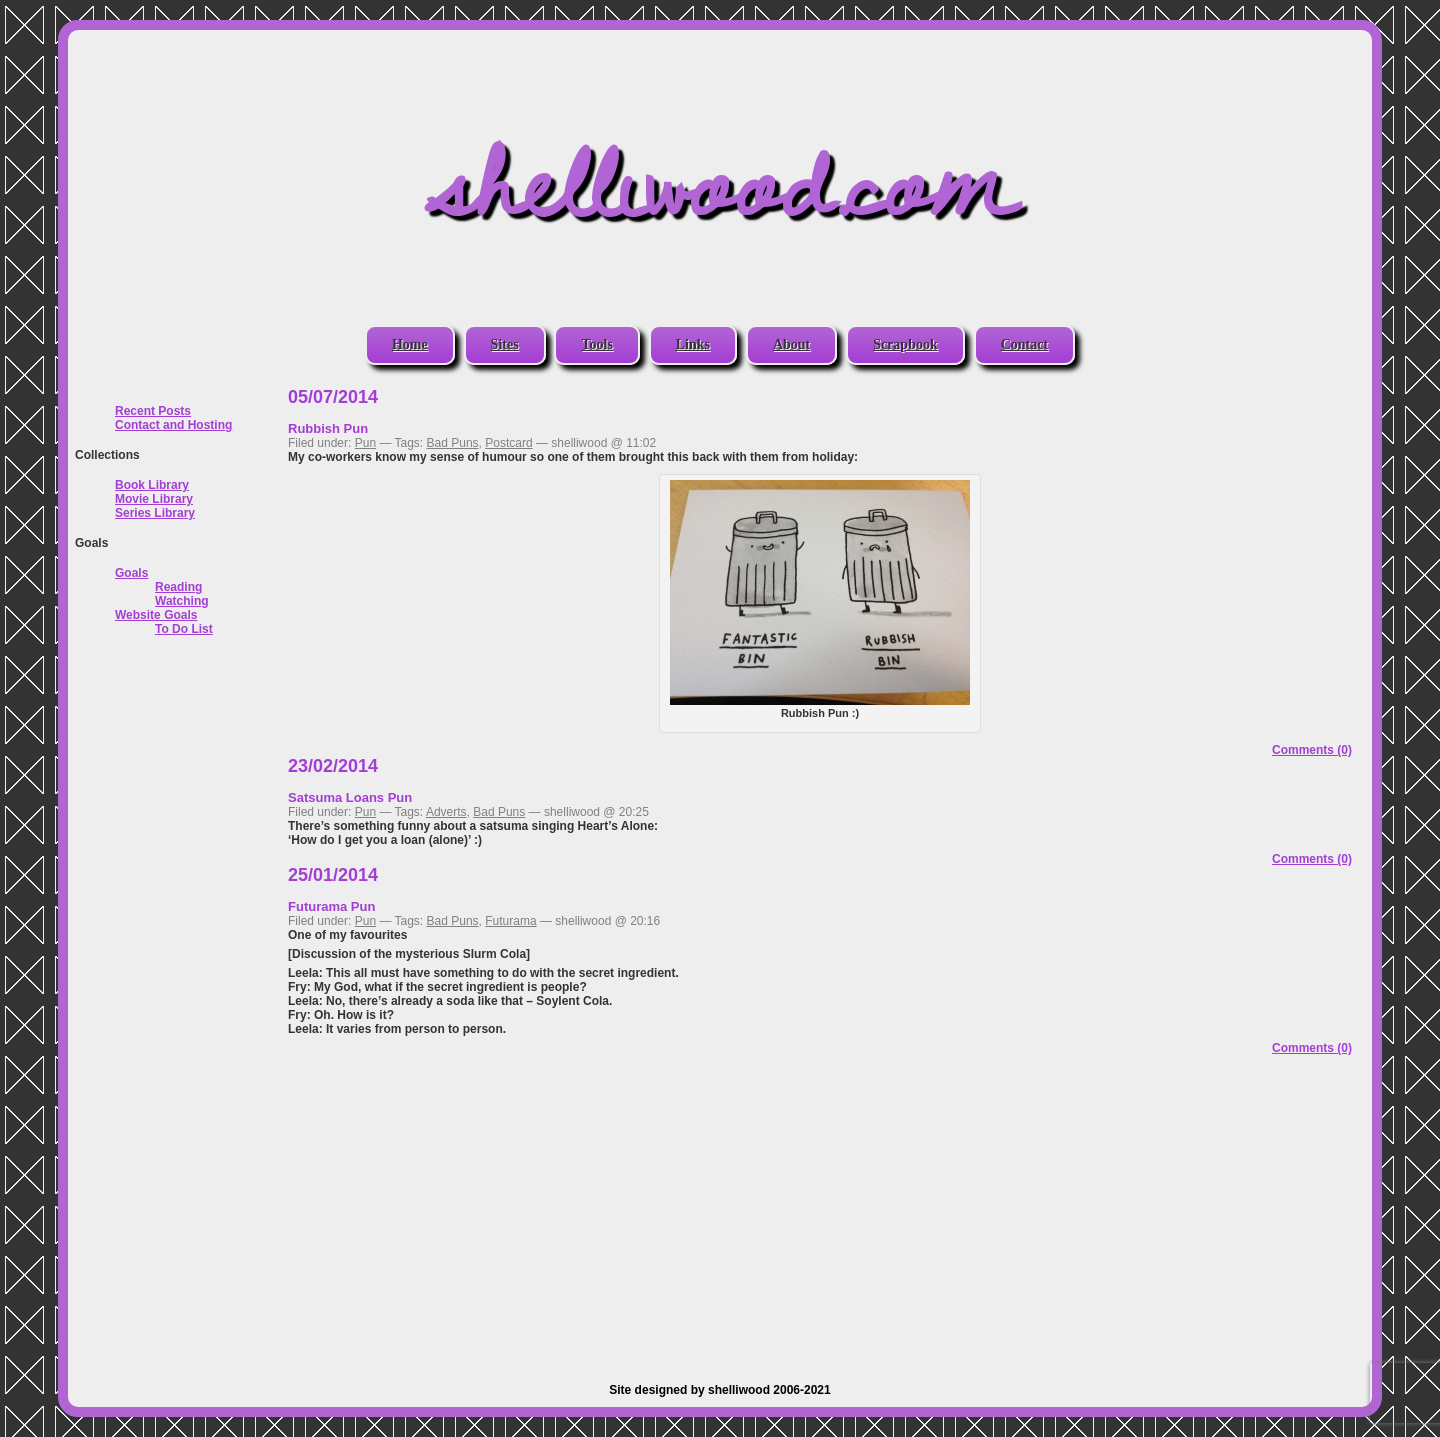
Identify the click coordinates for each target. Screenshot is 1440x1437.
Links (693, 344)
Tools (596, 344)
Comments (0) (1312, 750)
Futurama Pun (331, 906)
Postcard (508, 443)
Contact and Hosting (173, 425)
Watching (182, 601)
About (791, 344)
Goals (131, 573)
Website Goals (156, 615)
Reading (178, 587)
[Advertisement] (820, 1213)
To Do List (184, 629)
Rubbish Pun (328, 428)
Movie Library (154, 499)
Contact (1024, 344)
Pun (365, 443)
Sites (505, 344)
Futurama (510, 921)
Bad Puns (453, 443)
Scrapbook (905, 344)
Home (410, 344)
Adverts (446, 812)
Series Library (155, 513)
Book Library (152, 485)
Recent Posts (153, 411)
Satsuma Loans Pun (350, 797)
